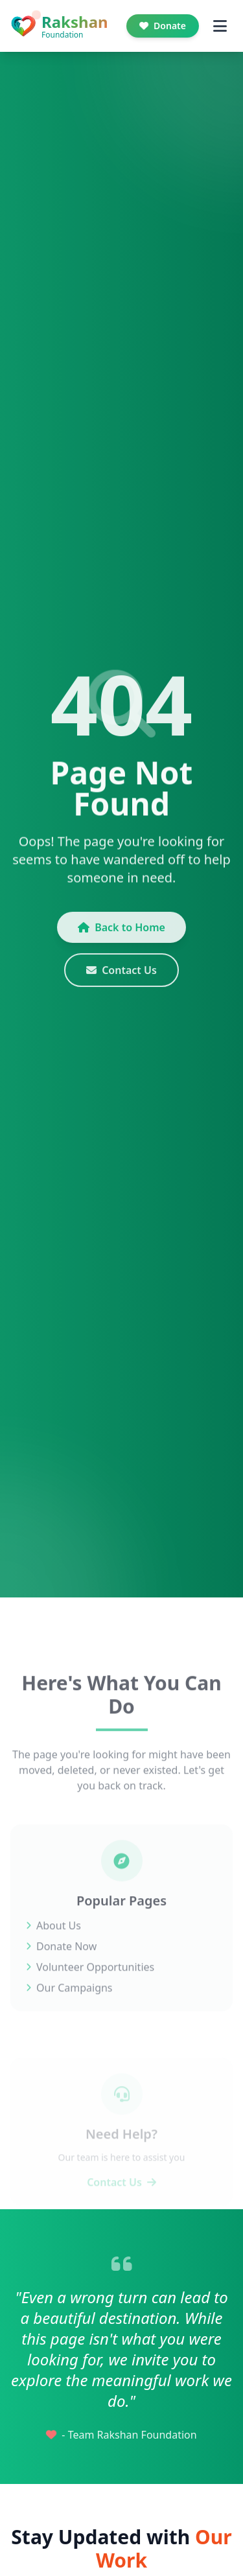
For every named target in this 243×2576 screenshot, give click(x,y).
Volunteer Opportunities (90, 1981)
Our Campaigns (69, 2002)
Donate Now (61, 1960)
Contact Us (121, 977)
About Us (53, 1939)
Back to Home (121, 934)
